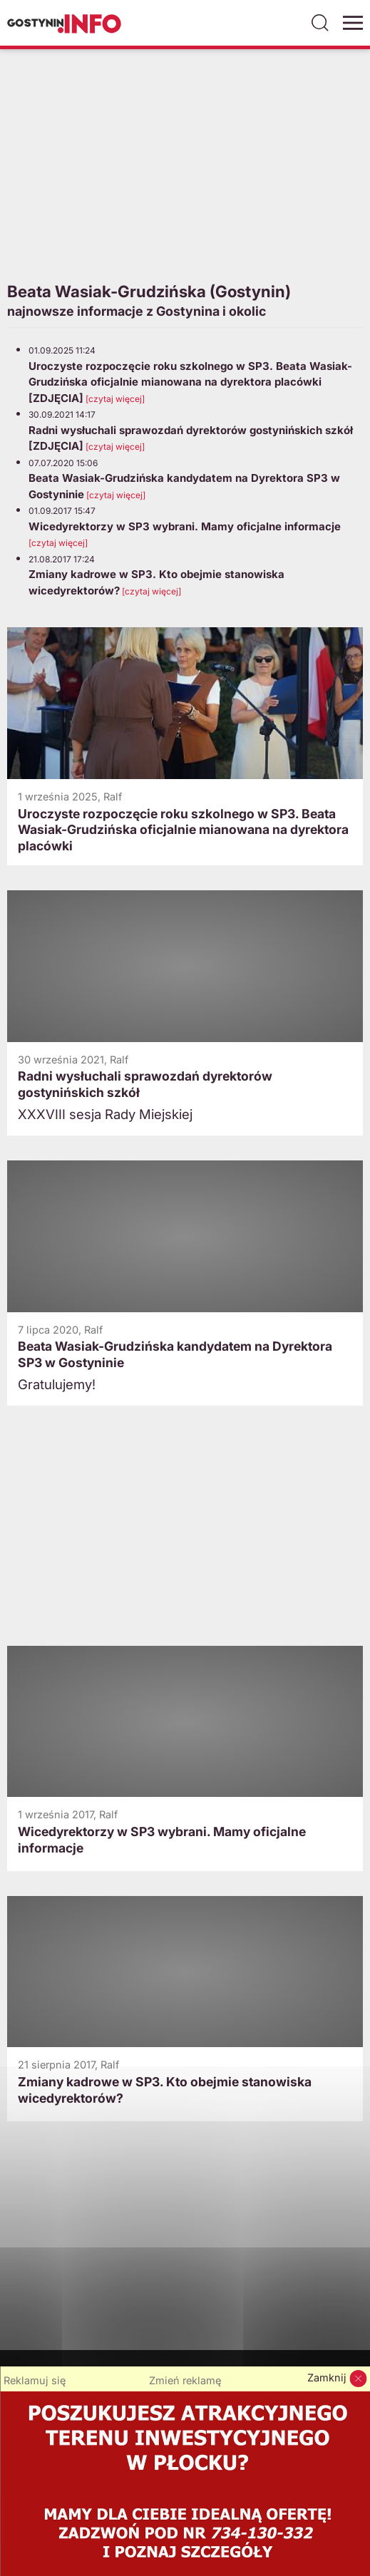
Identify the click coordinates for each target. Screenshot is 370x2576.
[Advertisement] (185, 163)
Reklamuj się (35, 2380)
